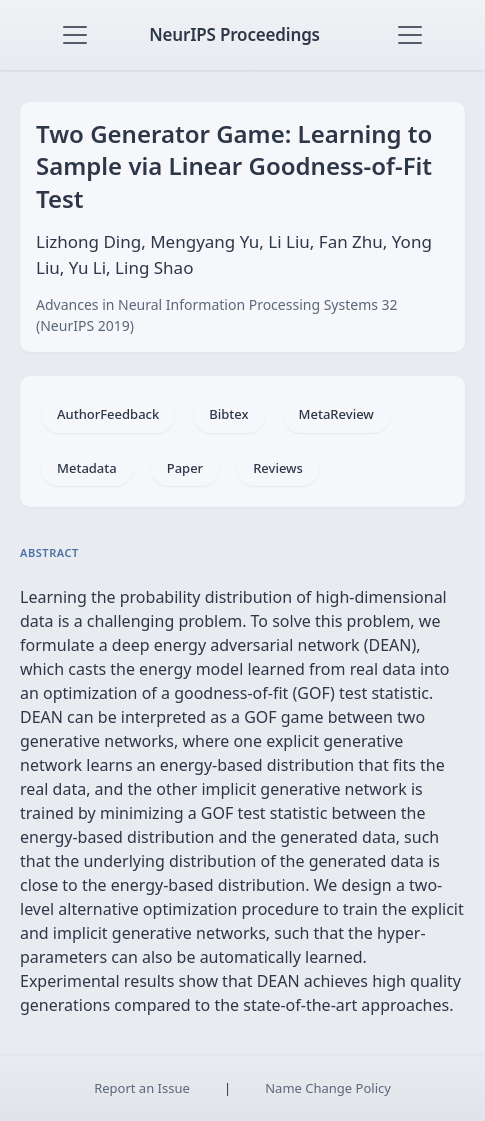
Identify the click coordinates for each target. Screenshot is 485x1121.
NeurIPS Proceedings (234, 34)
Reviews (278, 468)
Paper (185, 468)
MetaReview (336, 414)
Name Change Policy (328, 1088)
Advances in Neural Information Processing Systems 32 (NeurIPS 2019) (217, 315)
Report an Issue (142, 1088)
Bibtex (228, 414)
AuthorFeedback (108, 414)
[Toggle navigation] (75, 35)
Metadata (87, 468)
